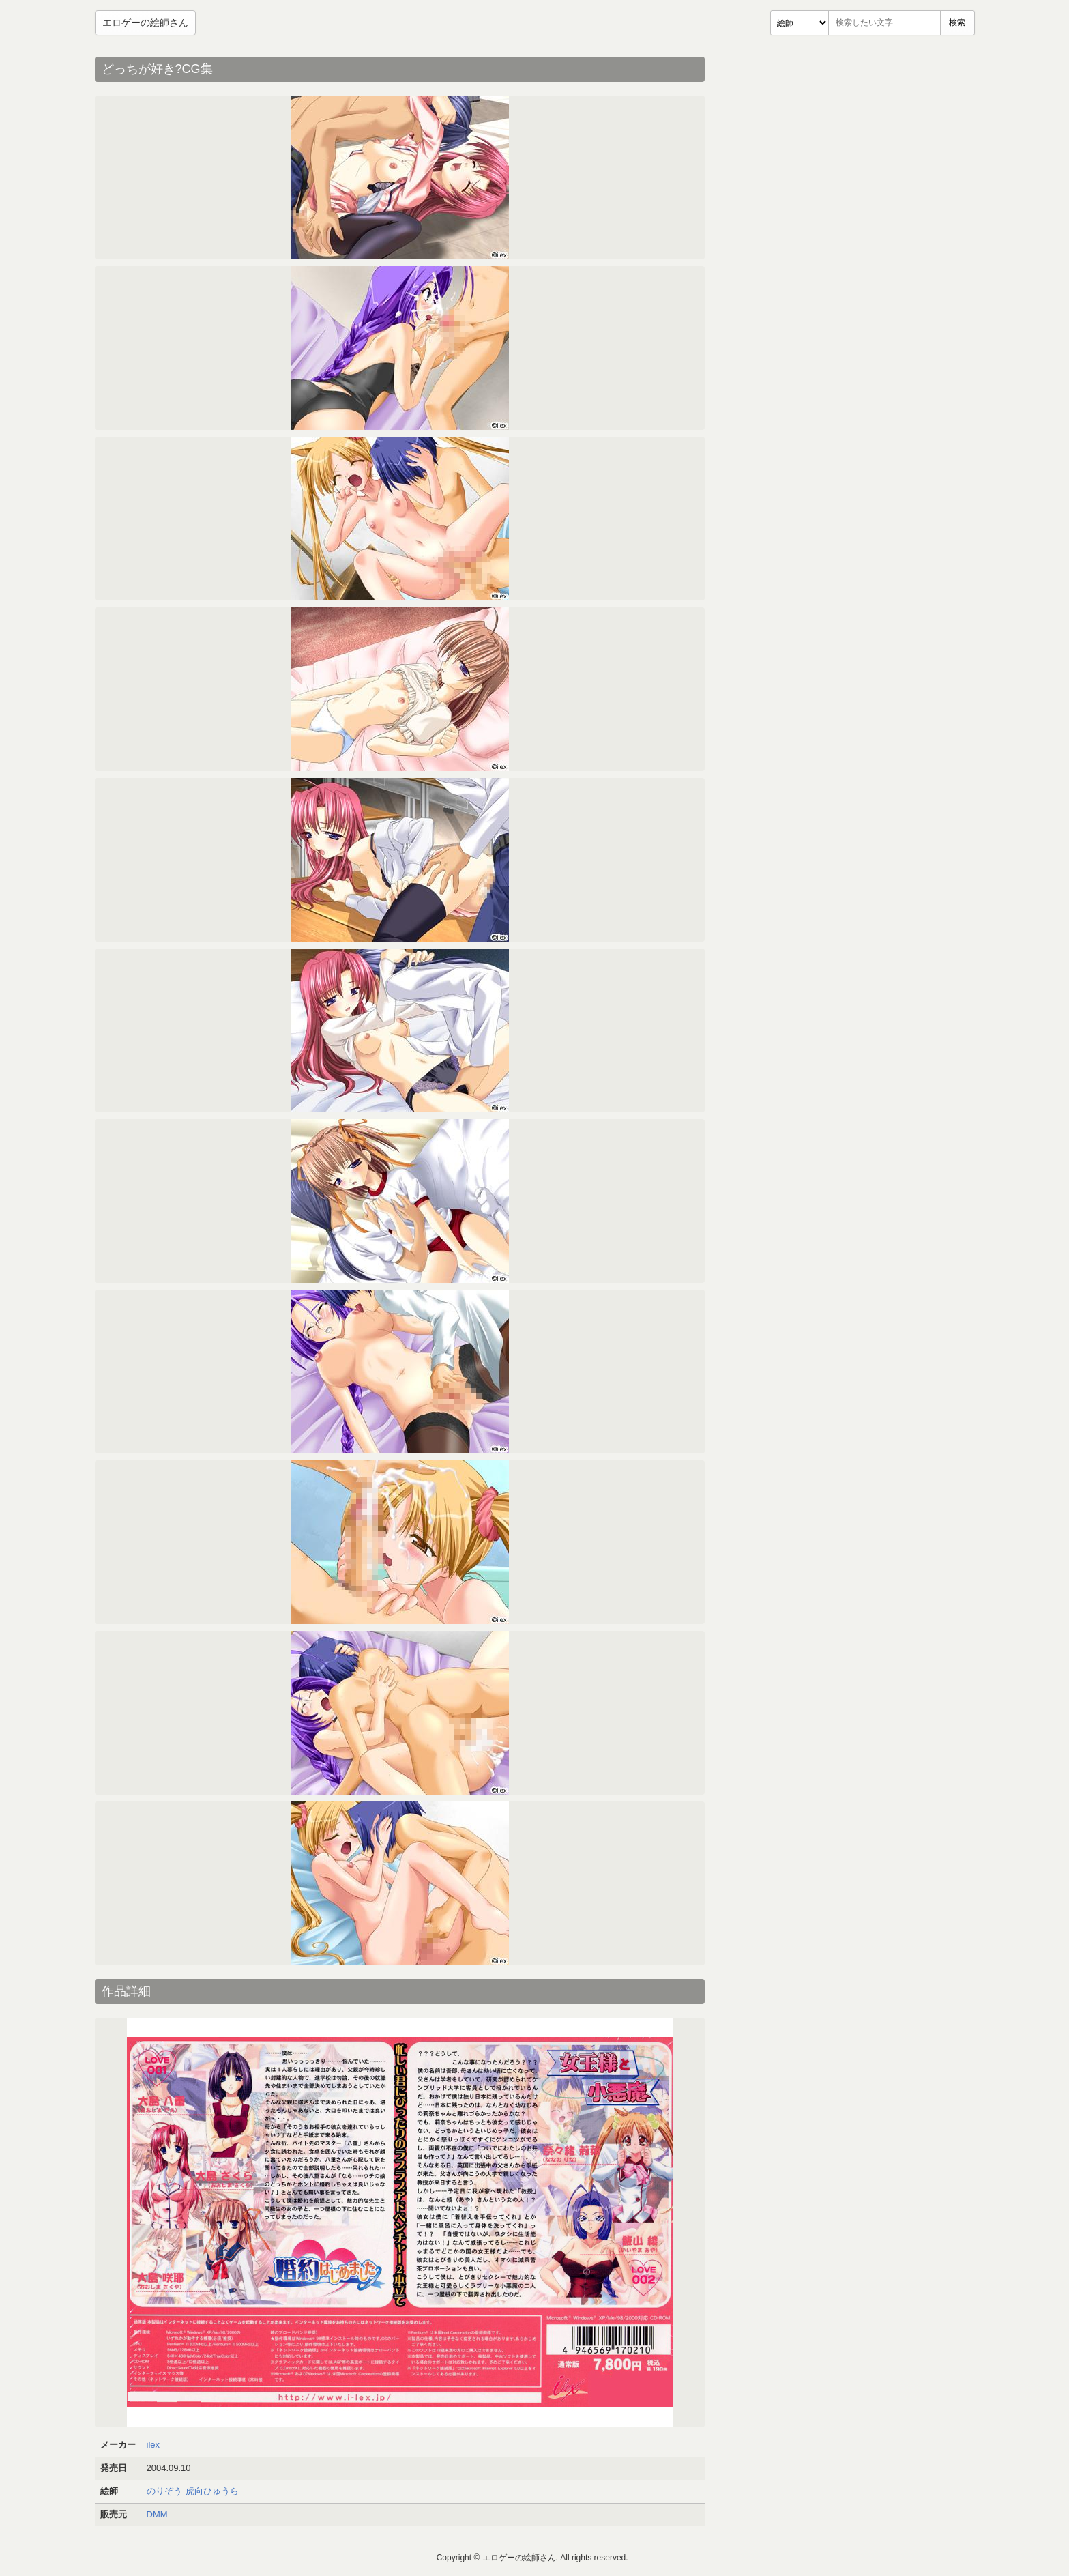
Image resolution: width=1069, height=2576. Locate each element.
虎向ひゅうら (212, 2491)
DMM (157, 2514)
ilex (153, 2445)
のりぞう (164, 2491)
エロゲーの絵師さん (145, 22)
